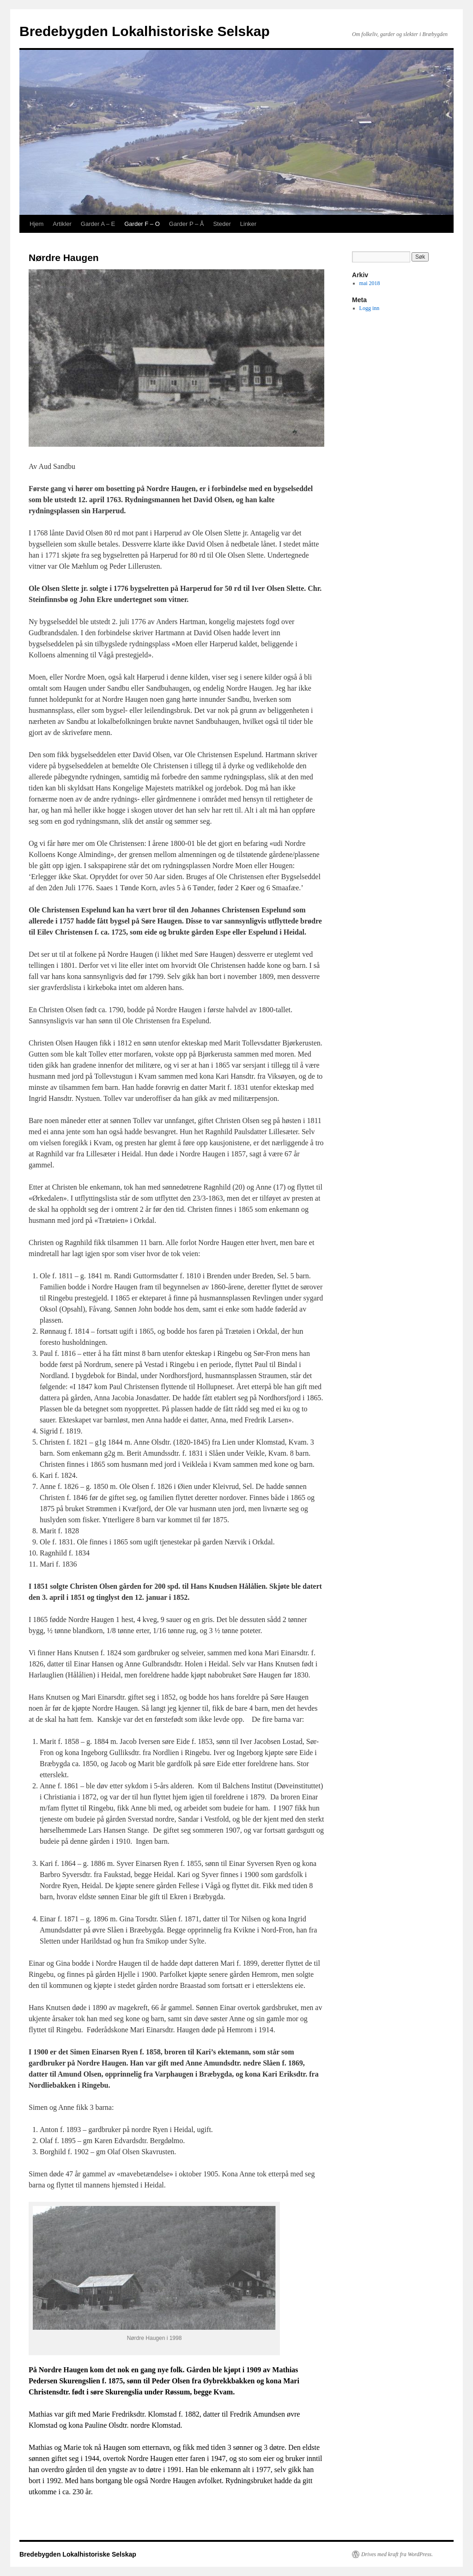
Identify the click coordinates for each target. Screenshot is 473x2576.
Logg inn (369, 308)
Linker (248, 223)
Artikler (62, 223)
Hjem (36, 223)
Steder (221, 223)
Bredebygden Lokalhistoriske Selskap (144, 31)
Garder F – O (142, 223)
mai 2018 (369, 283)
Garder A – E (98, 223)
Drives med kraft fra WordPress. (397, 2554)
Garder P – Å (186, 223)
